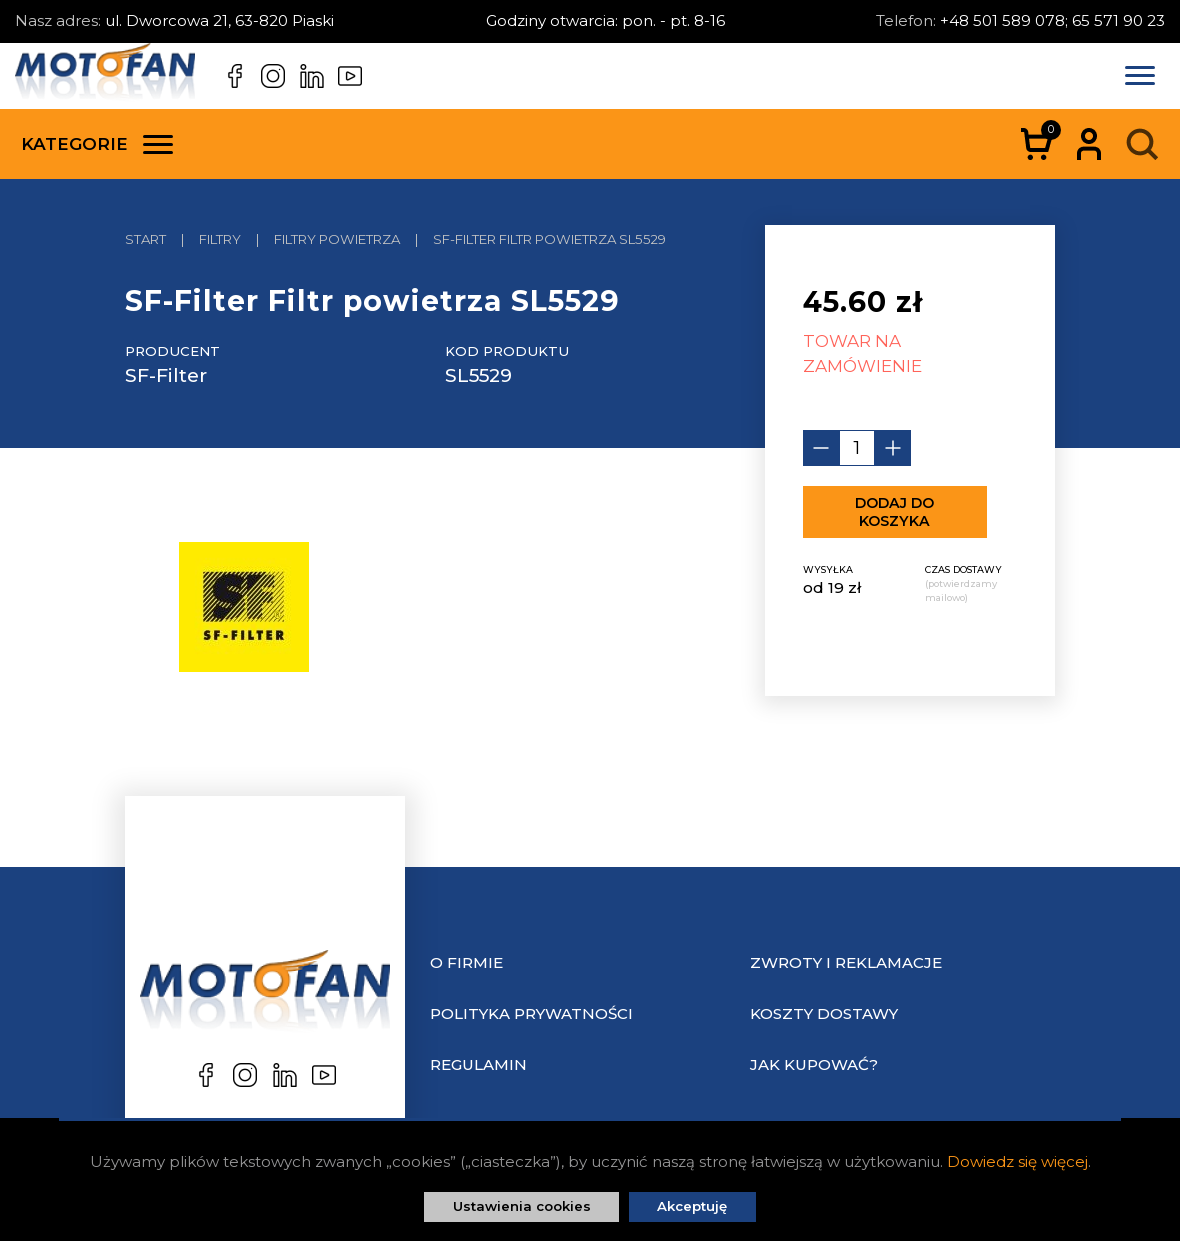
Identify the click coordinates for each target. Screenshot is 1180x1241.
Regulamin (478, 1064)
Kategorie (97, 144)
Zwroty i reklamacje (846, 962)
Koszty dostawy (824, 1013)
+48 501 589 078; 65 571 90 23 (1052, 20)
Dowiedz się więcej (1017, 1161)
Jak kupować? (814, 1064)
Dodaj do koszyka (894, 512)
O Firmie (466, 962)
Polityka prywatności (531, 1013)
